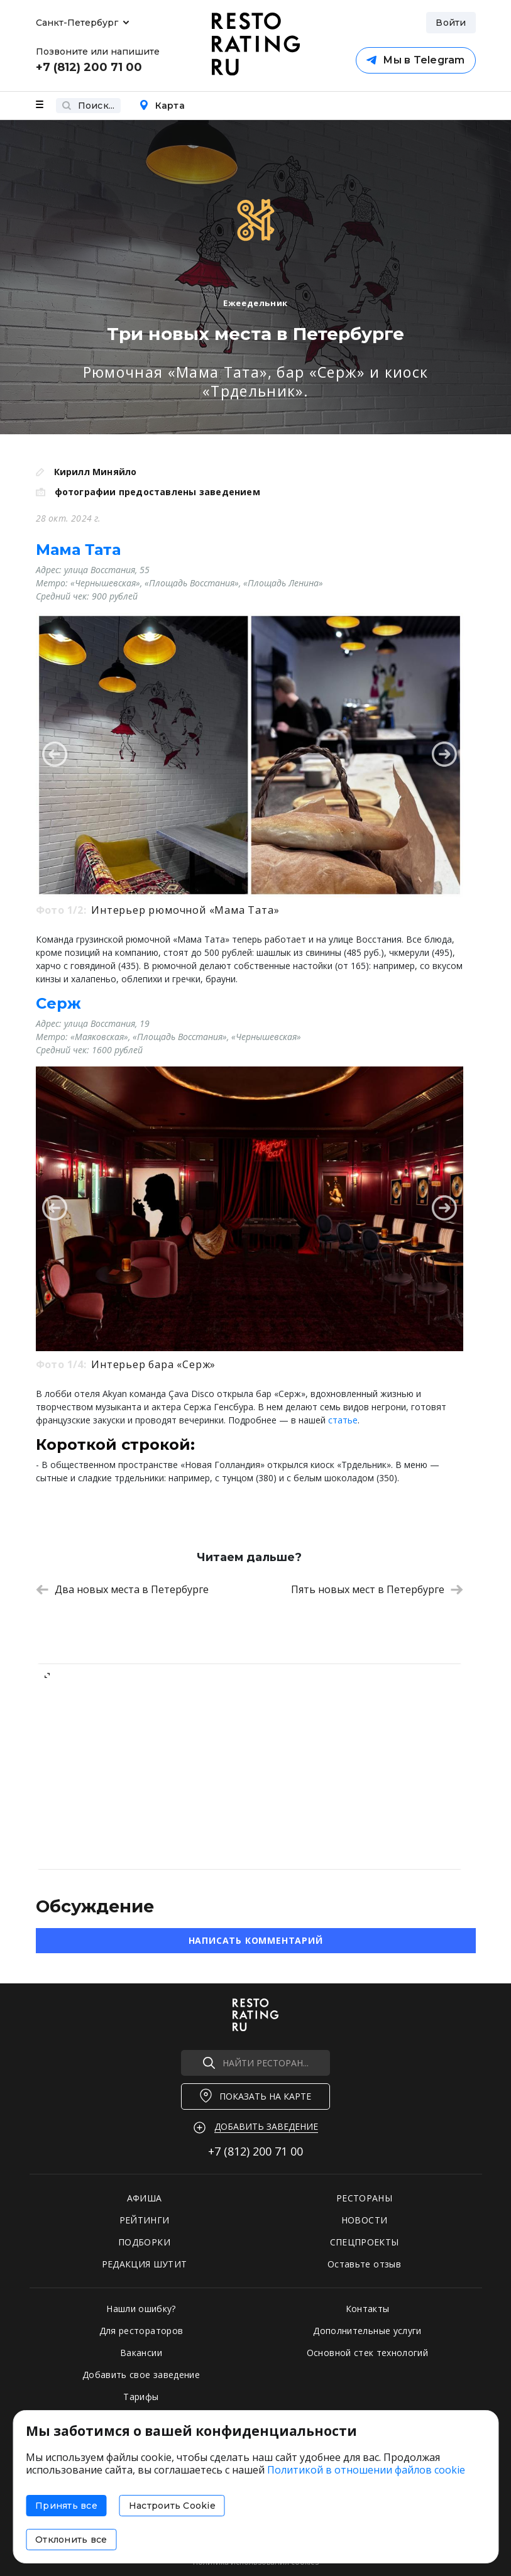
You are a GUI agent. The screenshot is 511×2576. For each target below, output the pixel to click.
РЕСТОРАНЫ (364, 2198)
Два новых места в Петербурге (122, 1589)
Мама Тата (78, 549)
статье (343, 1420)
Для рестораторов (141, 2331)
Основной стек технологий (367, 2353)
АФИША (144, 2198)
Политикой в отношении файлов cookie (366, 2470)
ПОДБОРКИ (144, 2242)
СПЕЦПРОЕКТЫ (364, 2242)
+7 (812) (255, 2151)
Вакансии (141, 2353)
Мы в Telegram (415, 60)
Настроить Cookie (172, 2505)
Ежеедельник (255, 303)
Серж (58, 1003)
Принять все (66, 2505)
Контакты (368, 2309)
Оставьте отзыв (364, 2264)
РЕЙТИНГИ (144, 2220)
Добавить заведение (266, 2126)
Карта (162, 105)
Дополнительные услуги (367, 2331)
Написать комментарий (256, 1940)
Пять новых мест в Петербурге (377, 1589)
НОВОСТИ (364, 2220)
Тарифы (140, 2397)
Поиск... (88, 105)
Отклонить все (71, 2539)
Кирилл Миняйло (95, 472)
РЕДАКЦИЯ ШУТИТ (144, 2264)
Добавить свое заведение (141, 2375)
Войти (451, 22)
